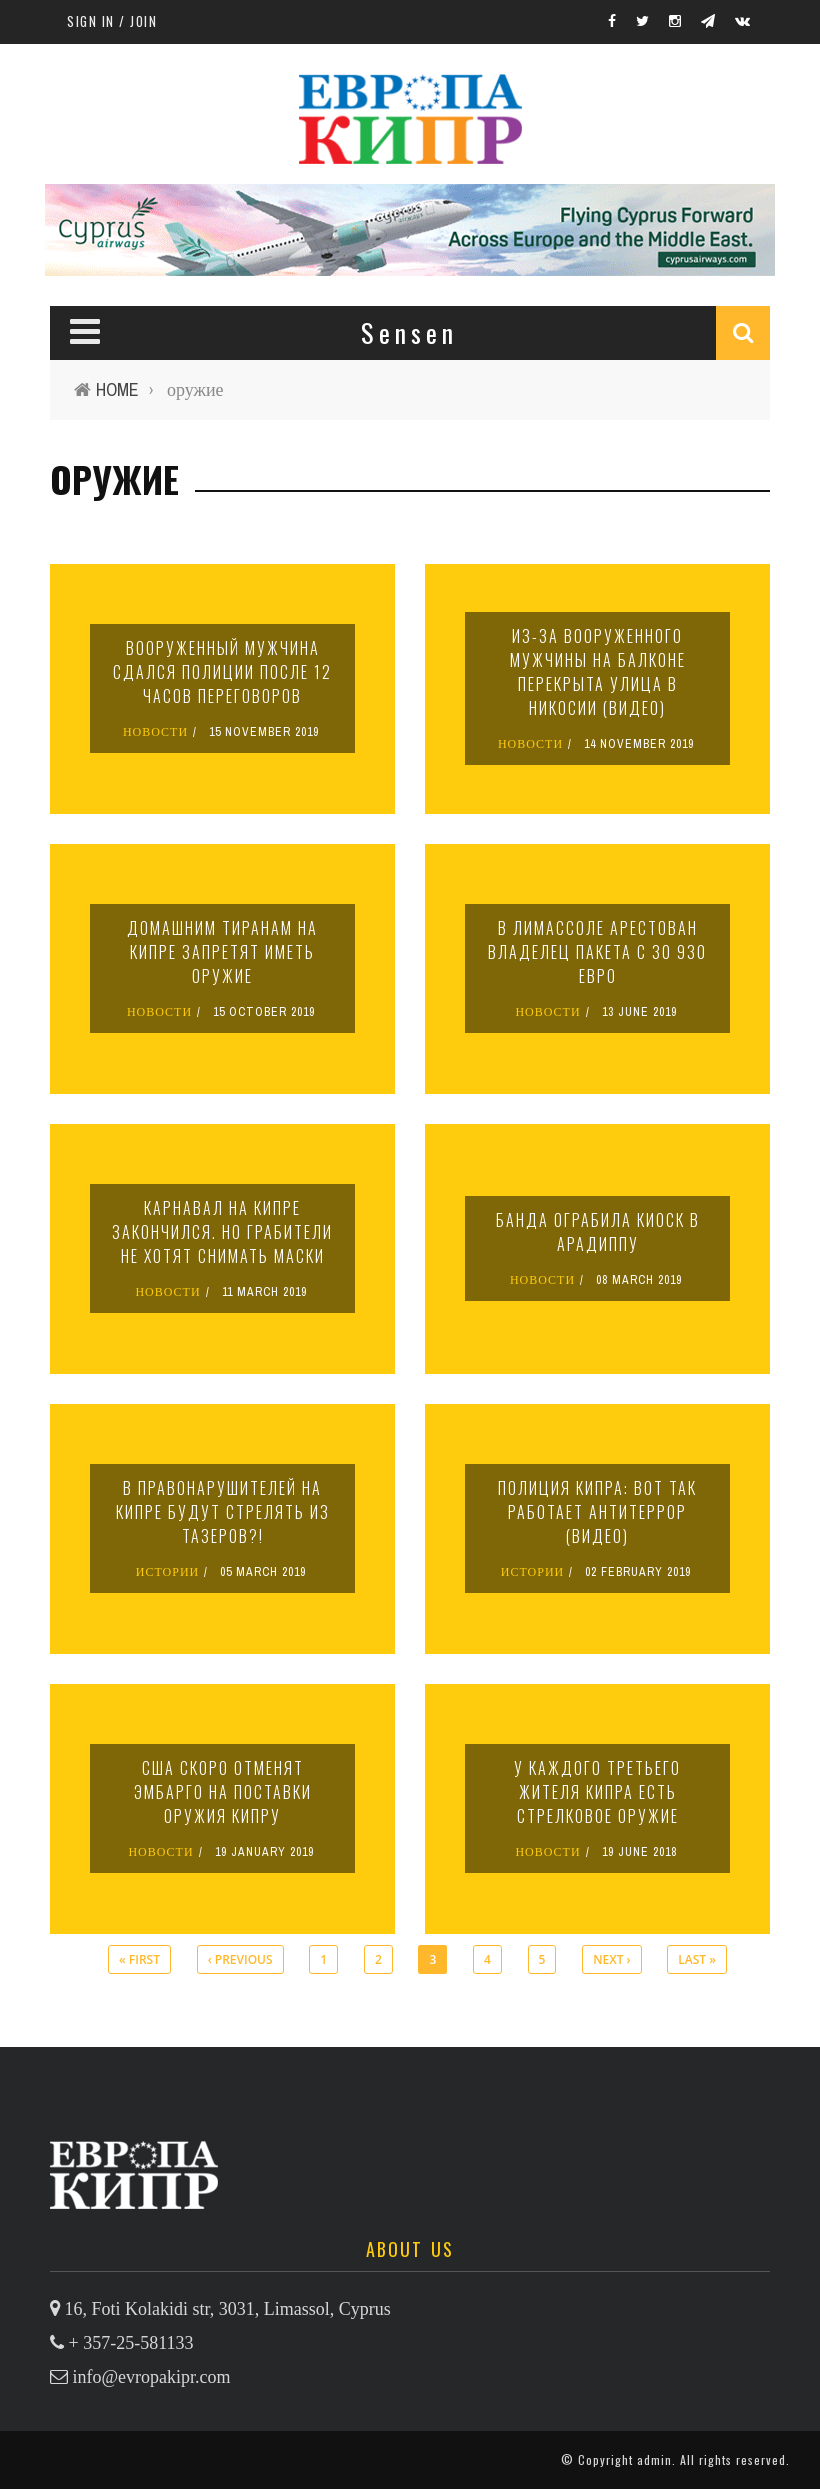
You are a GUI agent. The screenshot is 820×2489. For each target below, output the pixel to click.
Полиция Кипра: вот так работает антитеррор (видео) (597, 1512)
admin (654, 2459)
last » (697, 1959)
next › (611, 1959)
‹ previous (240, 1959)
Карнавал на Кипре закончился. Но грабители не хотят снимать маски (222, 1232)
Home (117, 389)
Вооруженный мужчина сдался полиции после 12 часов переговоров (222, 672)
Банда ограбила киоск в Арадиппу (598, 1232)
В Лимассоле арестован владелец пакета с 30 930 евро (597, 952)
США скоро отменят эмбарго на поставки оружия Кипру (223, 1792)
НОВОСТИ (155, 732)
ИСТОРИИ (168, 1572)
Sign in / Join (112, 21)
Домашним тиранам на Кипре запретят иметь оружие (222, 952)
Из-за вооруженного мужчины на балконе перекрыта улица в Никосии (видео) (598, 672)
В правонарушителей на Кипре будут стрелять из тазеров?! (223, 1512)
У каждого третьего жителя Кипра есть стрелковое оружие (597, 1792)
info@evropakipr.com (152, 2377)
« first (139, 1959)
